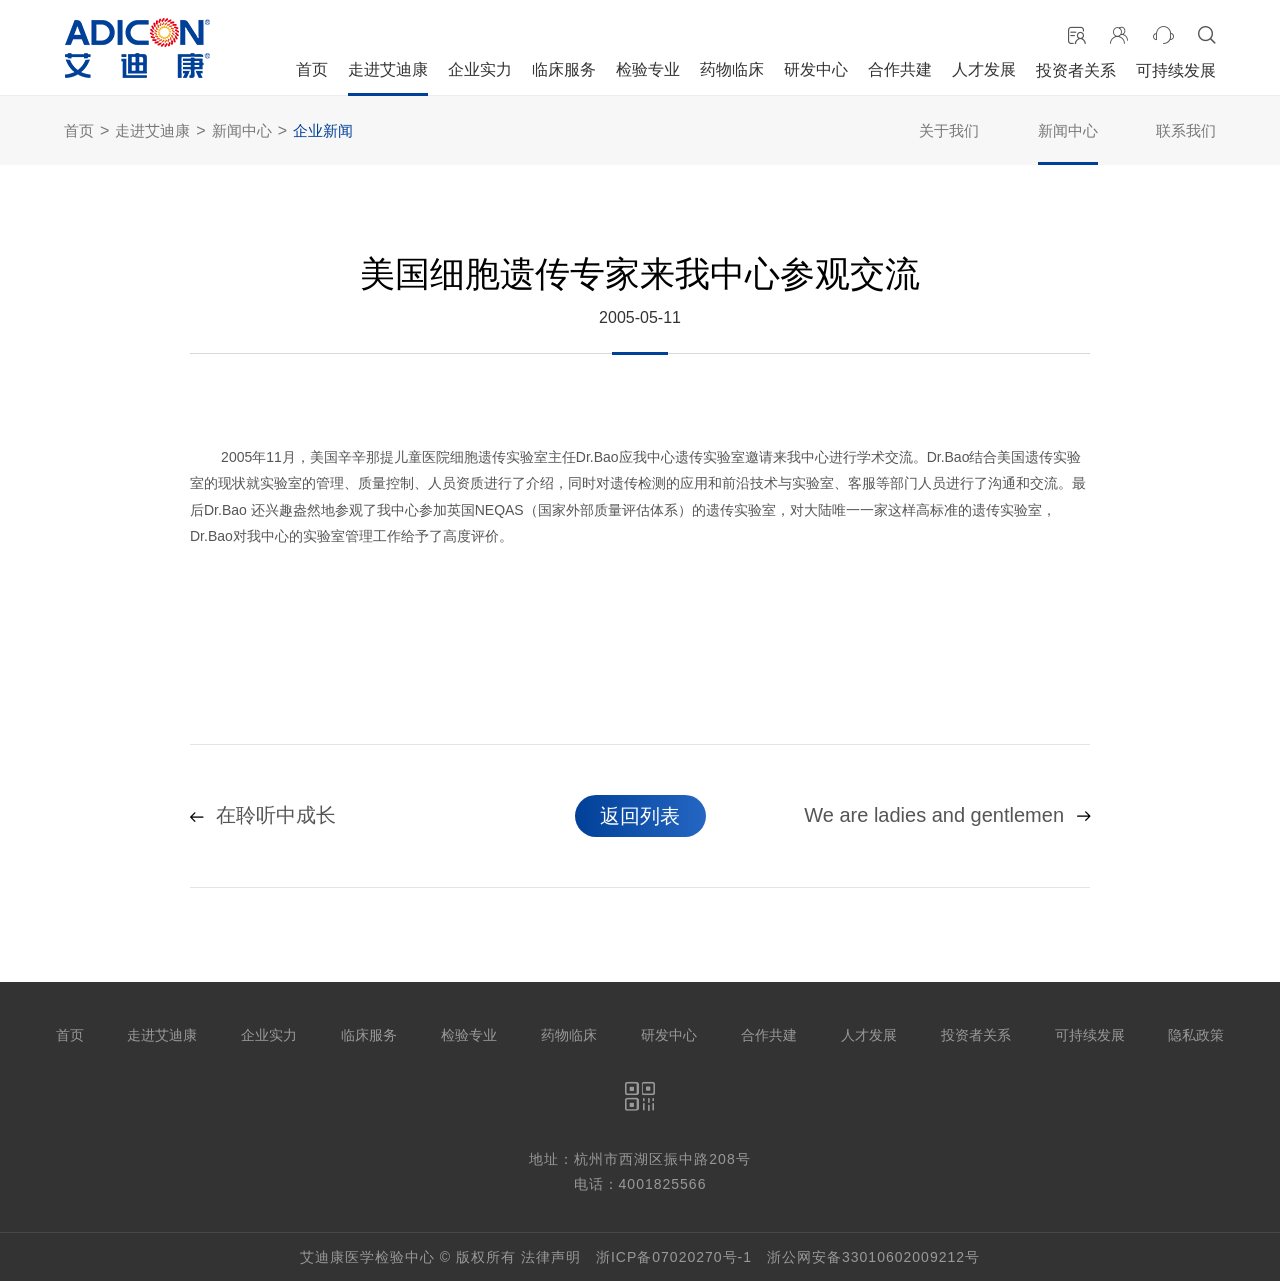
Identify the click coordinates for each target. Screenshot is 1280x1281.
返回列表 (640, 816)
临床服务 (564, 69)
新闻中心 (242, 130)
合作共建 (900, 69)
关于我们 (949, 130)
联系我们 (1186, 130)
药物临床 (732, 69)
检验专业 (648, 69)
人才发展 (984, 69)
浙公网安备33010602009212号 (873, 1257)
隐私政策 (1196, 1035)
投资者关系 (1076, 70)
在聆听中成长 (263, 816)
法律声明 (551, 1257)
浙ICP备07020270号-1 (674, 1257)
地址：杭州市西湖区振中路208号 (639, 1159)
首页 (312, 69)
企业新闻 (323, 130)
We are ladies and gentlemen (947, 816)
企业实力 (480, 69)
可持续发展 (1176, 70)
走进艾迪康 (388, 69)
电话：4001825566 (640, 1184)
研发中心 (816, 69)
